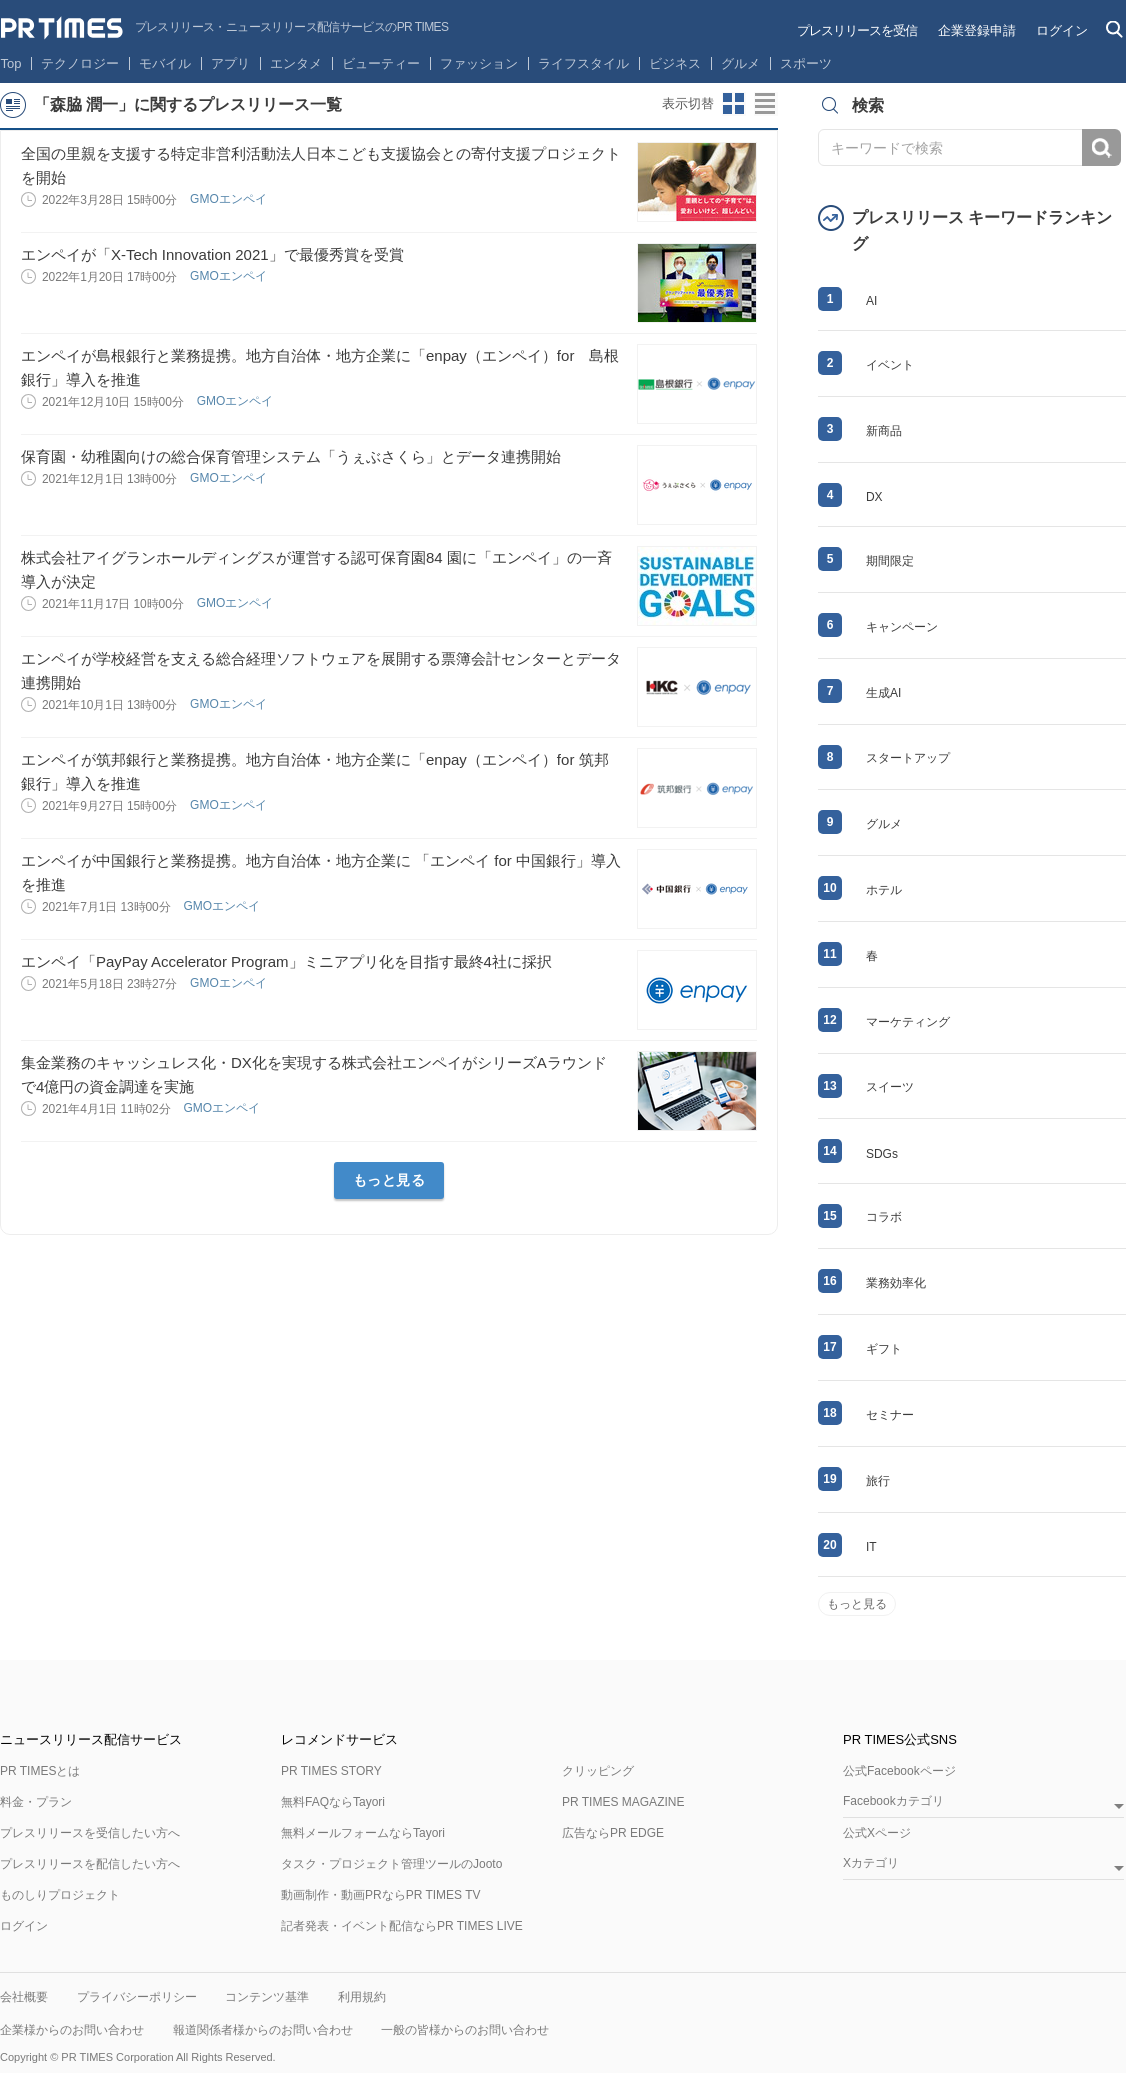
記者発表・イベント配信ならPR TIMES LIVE (402, 1926)
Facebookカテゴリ (893, 1801)
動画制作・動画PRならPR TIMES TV (381, 1895)
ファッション (479, 63)
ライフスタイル (583, 63)
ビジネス (675, 63)
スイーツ (890, 1087)
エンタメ (296, 63)
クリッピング (598, 1771)
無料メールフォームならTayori (363, 1833)
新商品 (884, 431)
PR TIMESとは (40, 1771)
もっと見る (389, 1180)
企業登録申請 (977, 30)
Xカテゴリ (871, 1863)
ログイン (1062, 30)
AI (871, 301)
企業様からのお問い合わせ (72, 2030)
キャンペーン (902, 627)
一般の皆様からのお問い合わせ (465, 2030)
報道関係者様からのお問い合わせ (263, 2030)
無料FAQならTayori (333, 1802)
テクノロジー (80, 63)
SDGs (882, 1154)
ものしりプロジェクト (60, 1895)
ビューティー (381, 63)
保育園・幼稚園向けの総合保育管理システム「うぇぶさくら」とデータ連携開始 (291, 456)
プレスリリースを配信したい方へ (90, 1864)
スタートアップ (908, 758)
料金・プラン (36, 1802)
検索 (1101, 147)
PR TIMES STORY (331, 1771)
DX (874, 497)
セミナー (890, 1415)
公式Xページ (877, 1833)
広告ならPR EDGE (613, 1833)
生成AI (883, 693)
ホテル (884, 890)
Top (11, 63)
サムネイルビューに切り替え (734, 104)
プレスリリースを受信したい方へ (90, 1833)
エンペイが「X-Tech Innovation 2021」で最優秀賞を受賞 (212, 254)
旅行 (878, 1481)
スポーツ (806, 63)
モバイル (165, 63)
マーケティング (908, 1022)
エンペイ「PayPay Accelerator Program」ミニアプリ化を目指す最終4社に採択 (286, 961)
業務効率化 (896, 1283)
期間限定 (890, 561)
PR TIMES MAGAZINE (623, 1802)
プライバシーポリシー (137, 1997)
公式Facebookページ (899, 1771)
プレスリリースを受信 (857, 30)
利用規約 (362, 1997)
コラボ (884, 1217)
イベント (890, 365)
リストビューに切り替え (766, 104)
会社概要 (24, 1997)
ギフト (884, 1349)
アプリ (230, 63)
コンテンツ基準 (267, 1997)
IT (871, 1547)
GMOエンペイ (230, 199)
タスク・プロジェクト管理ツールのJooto (391, 1864)
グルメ (740, 63)
